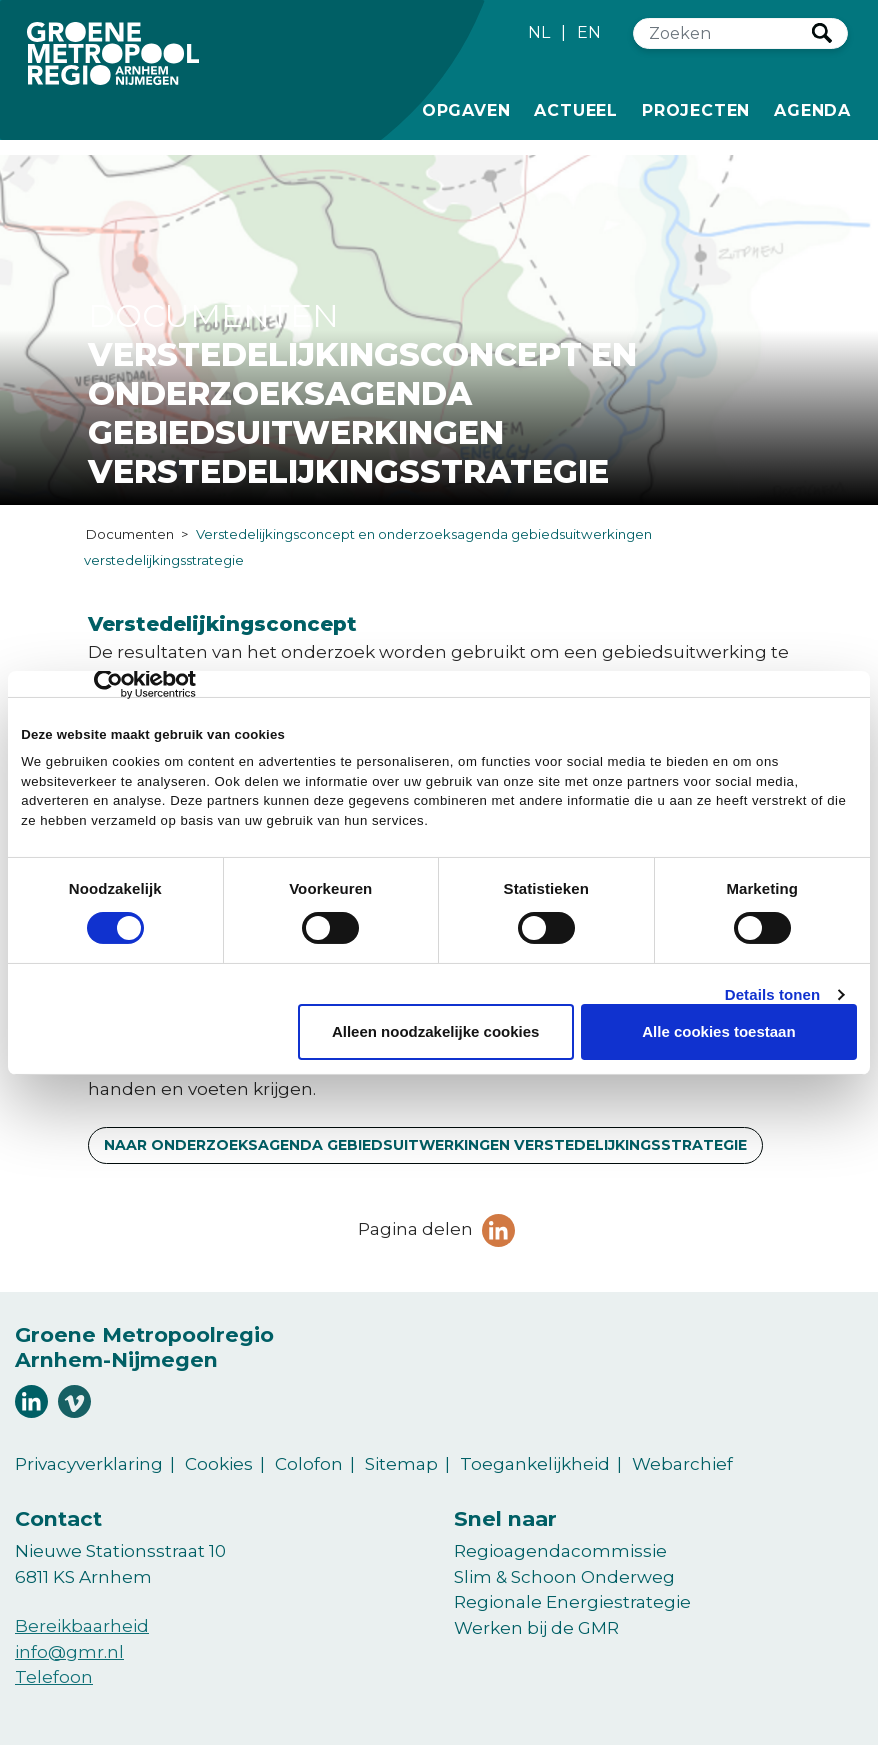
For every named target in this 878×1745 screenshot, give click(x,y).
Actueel (576, 109)
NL (539, 32)
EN (589, 32)
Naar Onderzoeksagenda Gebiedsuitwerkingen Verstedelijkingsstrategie (425, 1145)
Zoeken (822, 33)
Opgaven (466, 109)
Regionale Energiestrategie (572, 1602)
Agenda (812, 110)
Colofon (309, 1464)
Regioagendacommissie (560, 1551)
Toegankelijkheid (535, 1464)
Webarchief (682, 1464)
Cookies (219, 1464)
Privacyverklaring (89, 1464)
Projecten (696, 109)
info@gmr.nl (69, 1652)
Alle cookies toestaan (718, 1031)
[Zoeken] (723, 33)
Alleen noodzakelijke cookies (436, 1031)
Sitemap (401, 1464)
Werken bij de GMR (536, 1628)
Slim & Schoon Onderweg (564, 1577)
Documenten (130, 534)
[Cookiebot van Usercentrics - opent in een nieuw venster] (108, 684)
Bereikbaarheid (82, 1626)
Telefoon (54, 1677)
